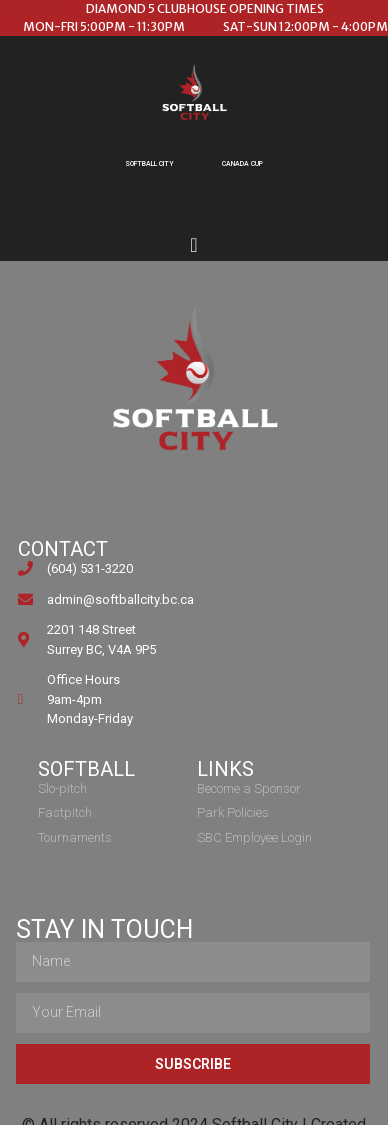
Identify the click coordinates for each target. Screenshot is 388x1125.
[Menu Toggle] (193, 245)
